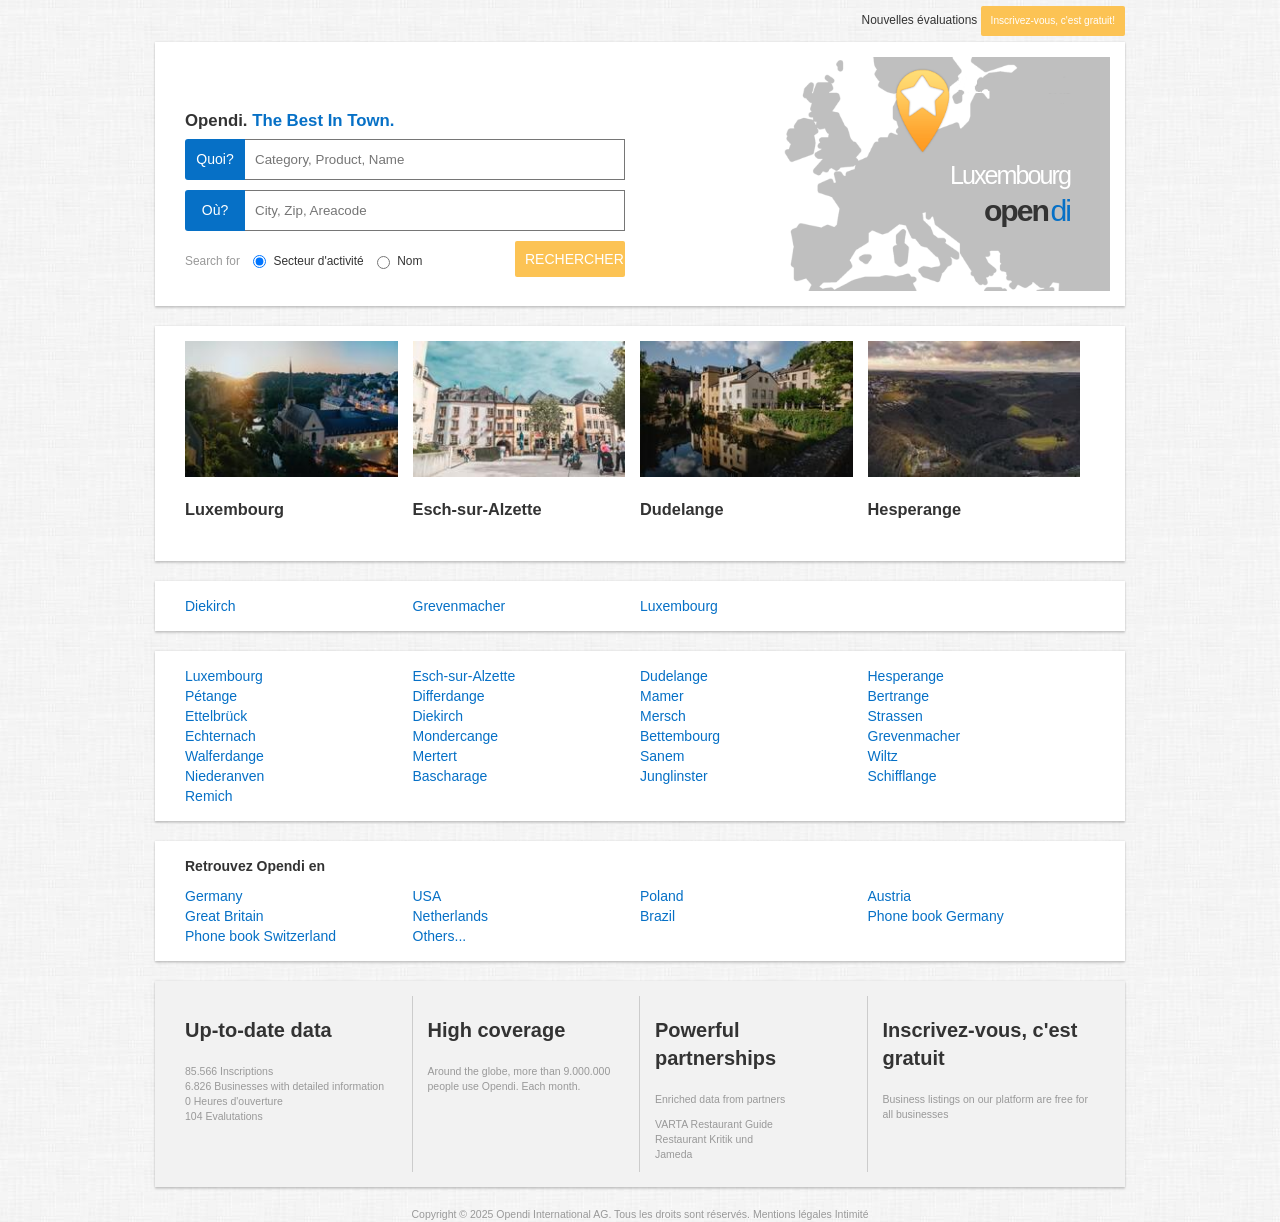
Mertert (435, 756)
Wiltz (883, 756)
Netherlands (451, 916)
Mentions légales (792, 1214)
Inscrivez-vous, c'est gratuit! (1053, 20)
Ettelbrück (216, 716)
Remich (208, 796)
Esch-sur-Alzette (477, 509)
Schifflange (902, 776)
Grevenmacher (459, 606)
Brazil (657, 916)
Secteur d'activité (331, 261)
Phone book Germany (936, 916)
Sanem (662, 756)
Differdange (449, 696)
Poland (662, 896)
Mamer (662, 696)
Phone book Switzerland (260, 936)
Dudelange (682, 509)
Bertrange (898, 696)
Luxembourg (234, 509)
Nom (409, 261)
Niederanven (224, 776)
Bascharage (450, 776)
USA (427, 896)
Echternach (220, 736)
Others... (440, 936)
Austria (890, 896)
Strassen (895, 716)
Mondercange (456, 736)
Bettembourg (680, 736)
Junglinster (674, 776)
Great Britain (224, 916)
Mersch (663, 716)
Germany (214, 896)
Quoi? (214, 159)
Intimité (852, 1214)
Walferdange (224, 756)
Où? (215, 210)
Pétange (211, 696)
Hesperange (915, 509)
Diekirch (210, 606)
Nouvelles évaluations (920, 20)
